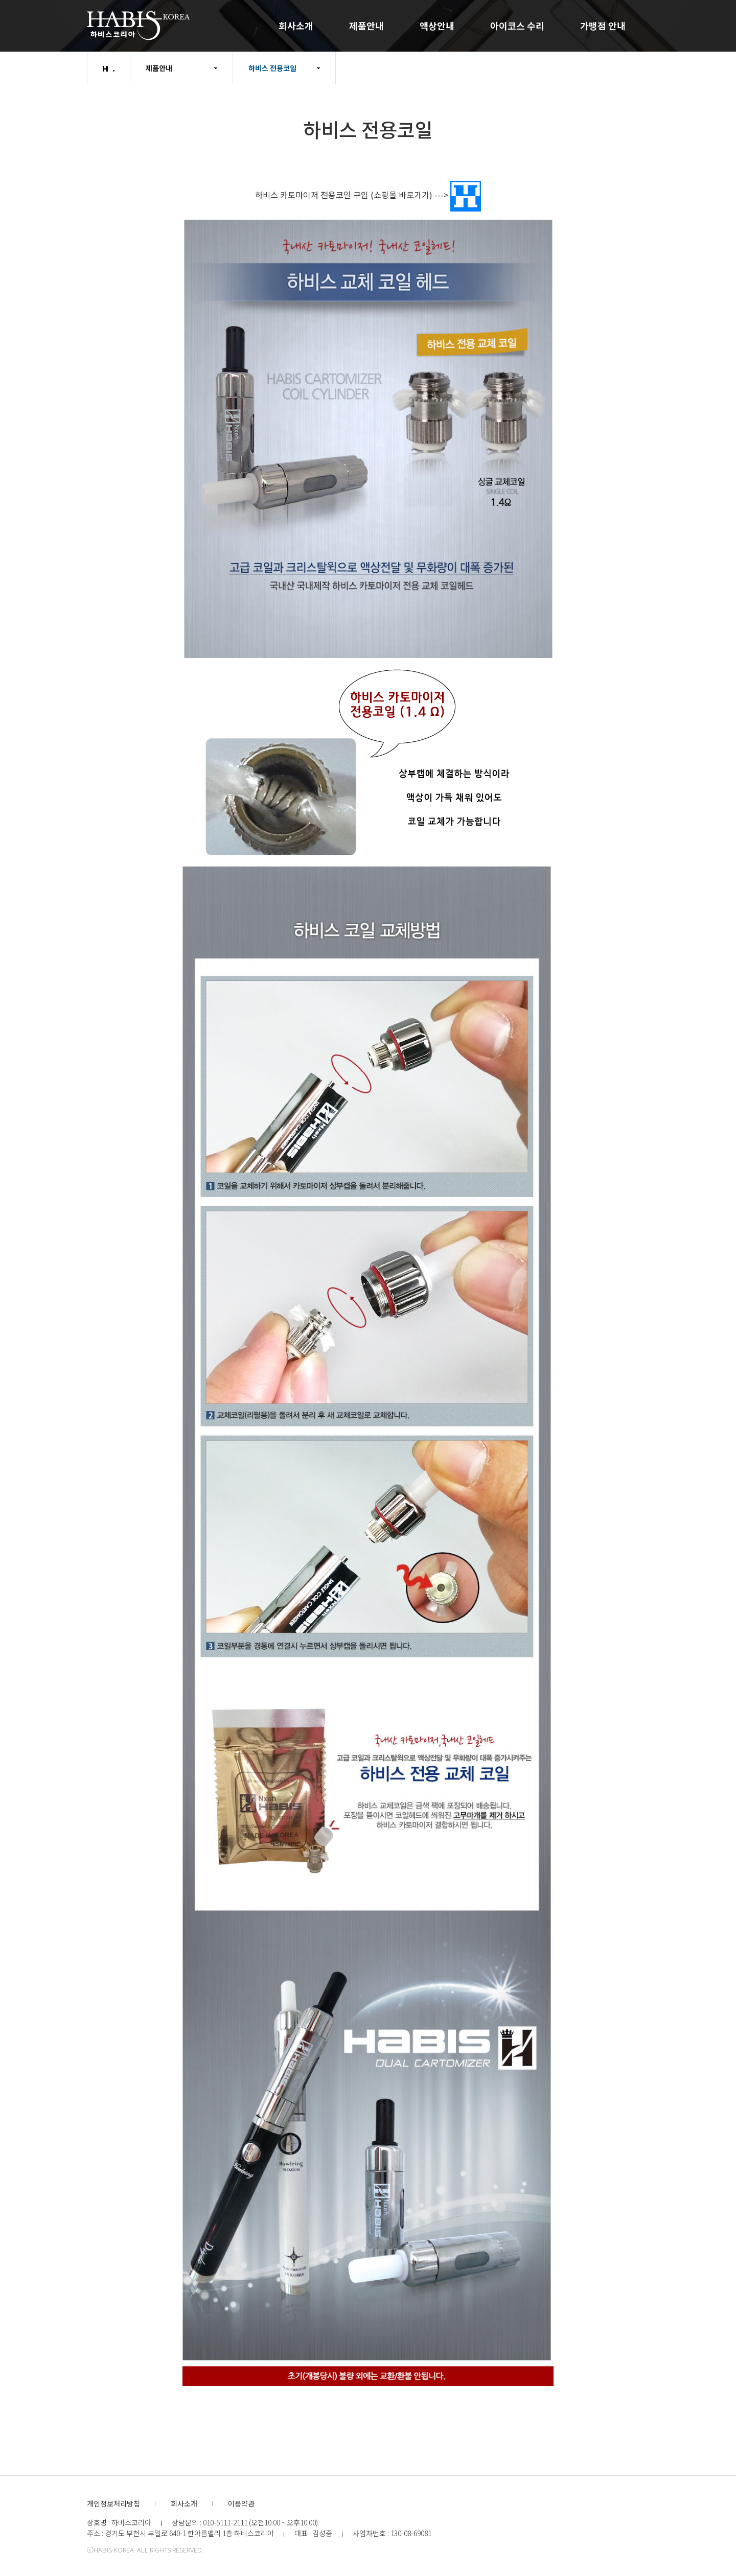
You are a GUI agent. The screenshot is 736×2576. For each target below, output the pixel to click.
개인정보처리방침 (113, 2503)
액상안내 (437, 25)
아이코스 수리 (517, 25)
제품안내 (366, 25)
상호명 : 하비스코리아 (119, 2522)
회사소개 (296, 25)
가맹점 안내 (603, 25)
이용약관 (241, 2503)
